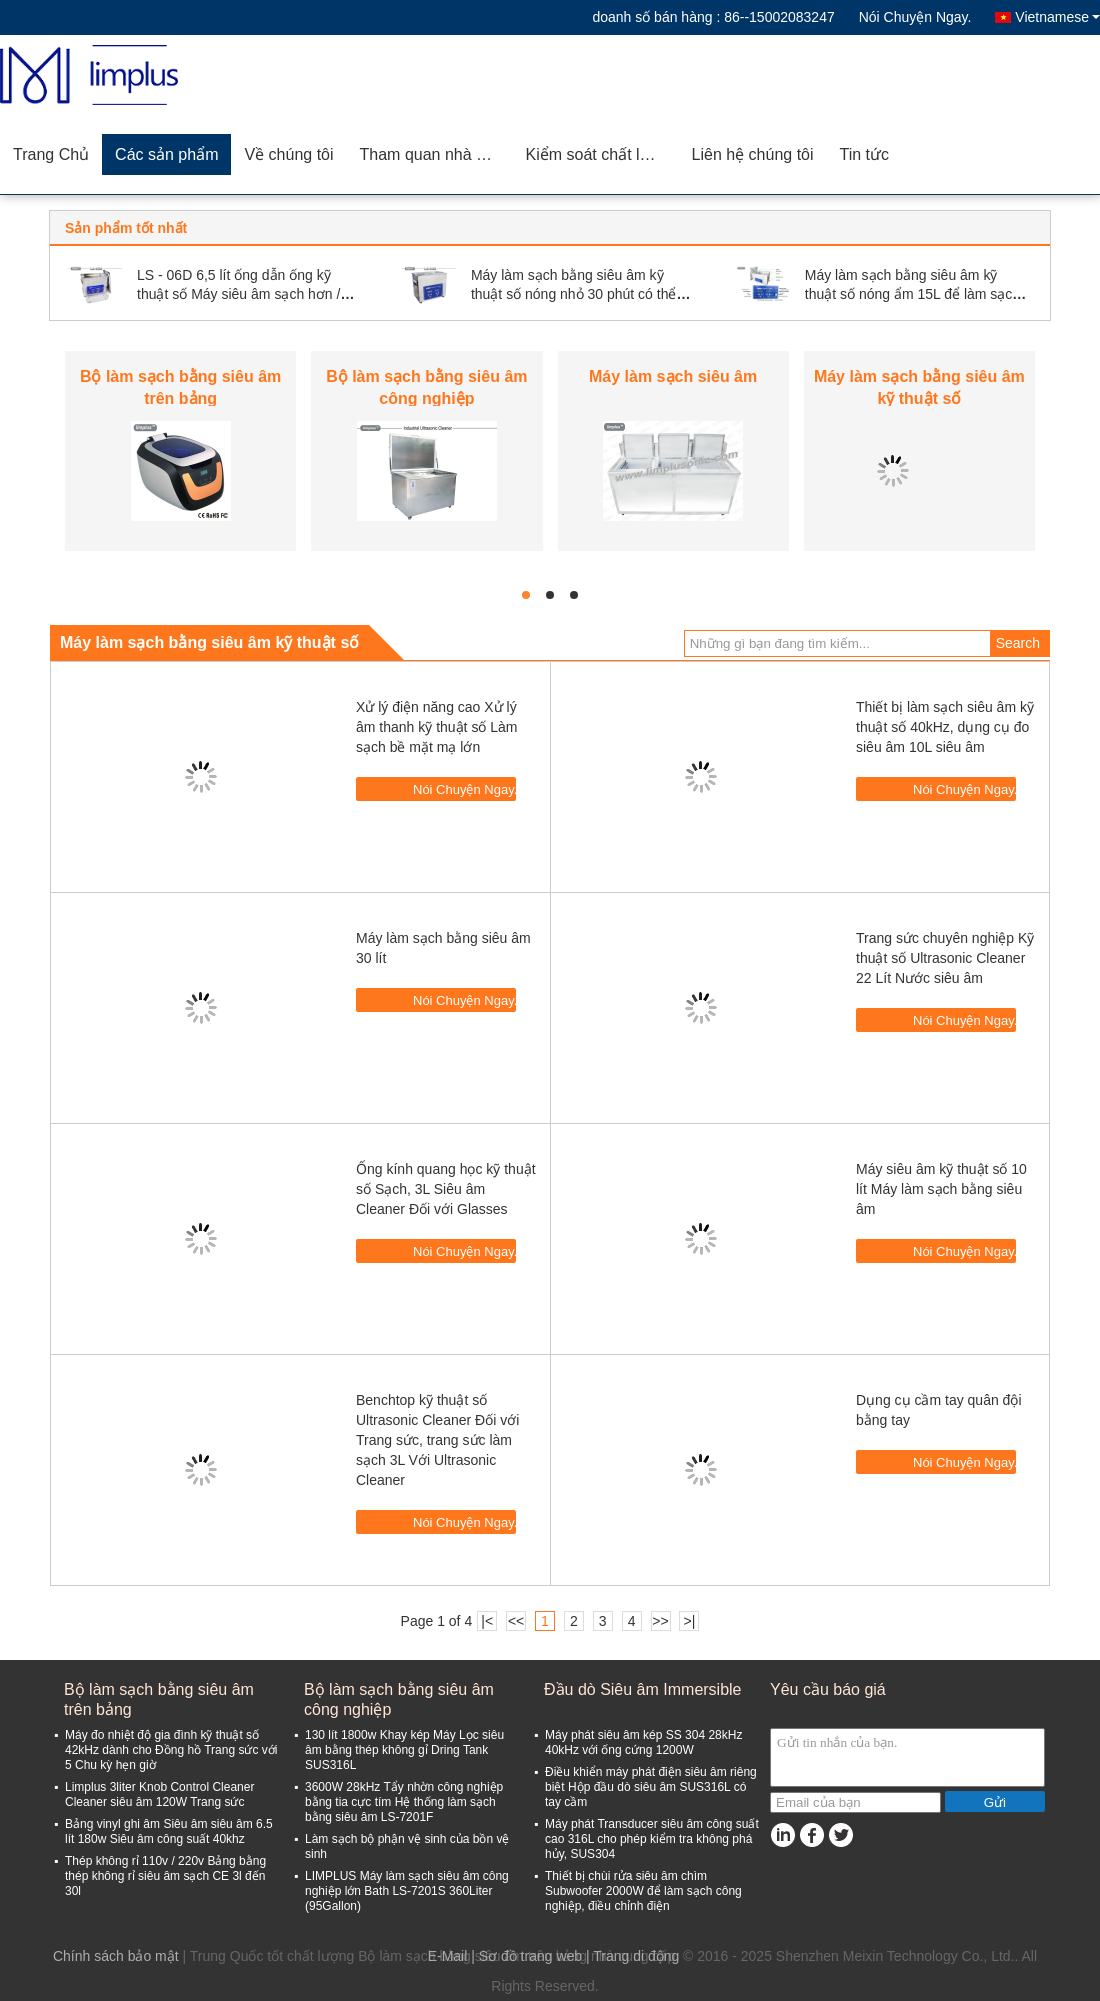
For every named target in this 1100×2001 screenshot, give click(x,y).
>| (690, 1621)
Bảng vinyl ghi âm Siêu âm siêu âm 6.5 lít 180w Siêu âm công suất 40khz (169, 1831)
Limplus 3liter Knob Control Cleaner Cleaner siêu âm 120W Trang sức (159, 1794)
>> (660, 1621)
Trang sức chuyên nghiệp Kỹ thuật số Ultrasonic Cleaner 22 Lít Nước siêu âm (945, 958)
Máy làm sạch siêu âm (673, 376)
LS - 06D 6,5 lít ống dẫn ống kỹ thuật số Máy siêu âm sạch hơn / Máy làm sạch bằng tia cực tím (238, 294)
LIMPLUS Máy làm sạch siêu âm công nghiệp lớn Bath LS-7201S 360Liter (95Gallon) (407, 1891)
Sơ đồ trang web (530, 1956)
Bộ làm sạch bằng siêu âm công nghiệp (399, 1699)
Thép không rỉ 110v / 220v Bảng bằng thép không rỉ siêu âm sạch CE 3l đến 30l (165, 1876)
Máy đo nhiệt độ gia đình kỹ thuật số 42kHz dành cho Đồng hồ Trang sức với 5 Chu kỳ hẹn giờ (171, 1750)
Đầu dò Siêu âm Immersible (643, 1689)
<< (516, 1621)
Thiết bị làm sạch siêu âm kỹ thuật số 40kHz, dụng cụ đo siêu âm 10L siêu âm (945, 727)
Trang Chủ (51, 154)
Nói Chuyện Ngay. (915, 17)
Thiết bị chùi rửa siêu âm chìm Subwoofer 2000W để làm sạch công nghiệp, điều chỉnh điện (643, 1891)
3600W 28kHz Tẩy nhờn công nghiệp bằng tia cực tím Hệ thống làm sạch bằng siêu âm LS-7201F (404, 1802)
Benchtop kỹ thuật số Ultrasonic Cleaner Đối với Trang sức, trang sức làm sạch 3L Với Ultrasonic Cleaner (437, 1440)
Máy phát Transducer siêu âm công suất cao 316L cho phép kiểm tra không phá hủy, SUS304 (652, 1839)
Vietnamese (1057, 17)
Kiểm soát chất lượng (602, 154)
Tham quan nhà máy (433, 154)
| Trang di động (632, 1956)
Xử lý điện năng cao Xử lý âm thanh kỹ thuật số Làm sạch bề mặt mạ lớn (437, 727)
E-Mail (448, 1956)
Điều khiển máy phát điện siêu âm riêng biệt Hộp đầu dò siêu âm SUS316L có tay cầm (651, 1787)
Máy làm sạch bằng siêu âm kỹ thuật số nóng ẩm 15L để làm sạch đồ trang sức (912, 294)
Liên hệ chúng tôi (753, 154)
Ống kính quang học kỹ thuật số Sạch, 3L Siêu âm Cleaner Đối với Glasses (446, 1189)
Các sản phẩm (166, 154)
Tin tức (865, 154)
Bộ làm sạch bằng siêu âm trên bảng (159, 1699)
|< (487, 1621)
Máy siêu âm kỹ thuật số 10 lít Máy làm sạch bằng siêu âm (941, 1189)
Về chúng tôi (288, 154)
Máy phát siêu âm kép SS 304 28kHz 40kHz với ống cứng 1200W (643, 1742)
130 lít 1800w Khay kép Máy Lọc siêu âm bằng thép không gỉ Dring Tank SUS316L (404, 1750)
